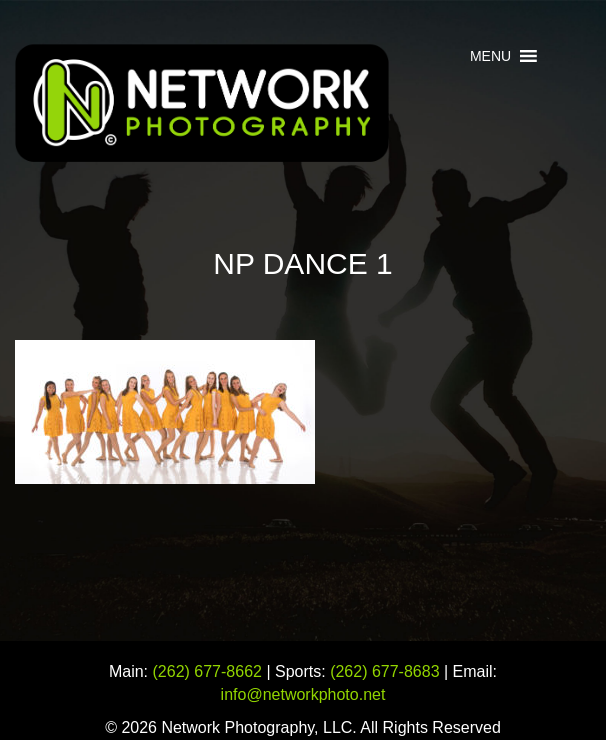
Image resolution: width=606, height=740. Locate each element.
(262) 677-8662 (207, 671)
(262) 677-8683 (384, 671)
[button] (490, 56)
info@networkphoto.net (303, 694)
